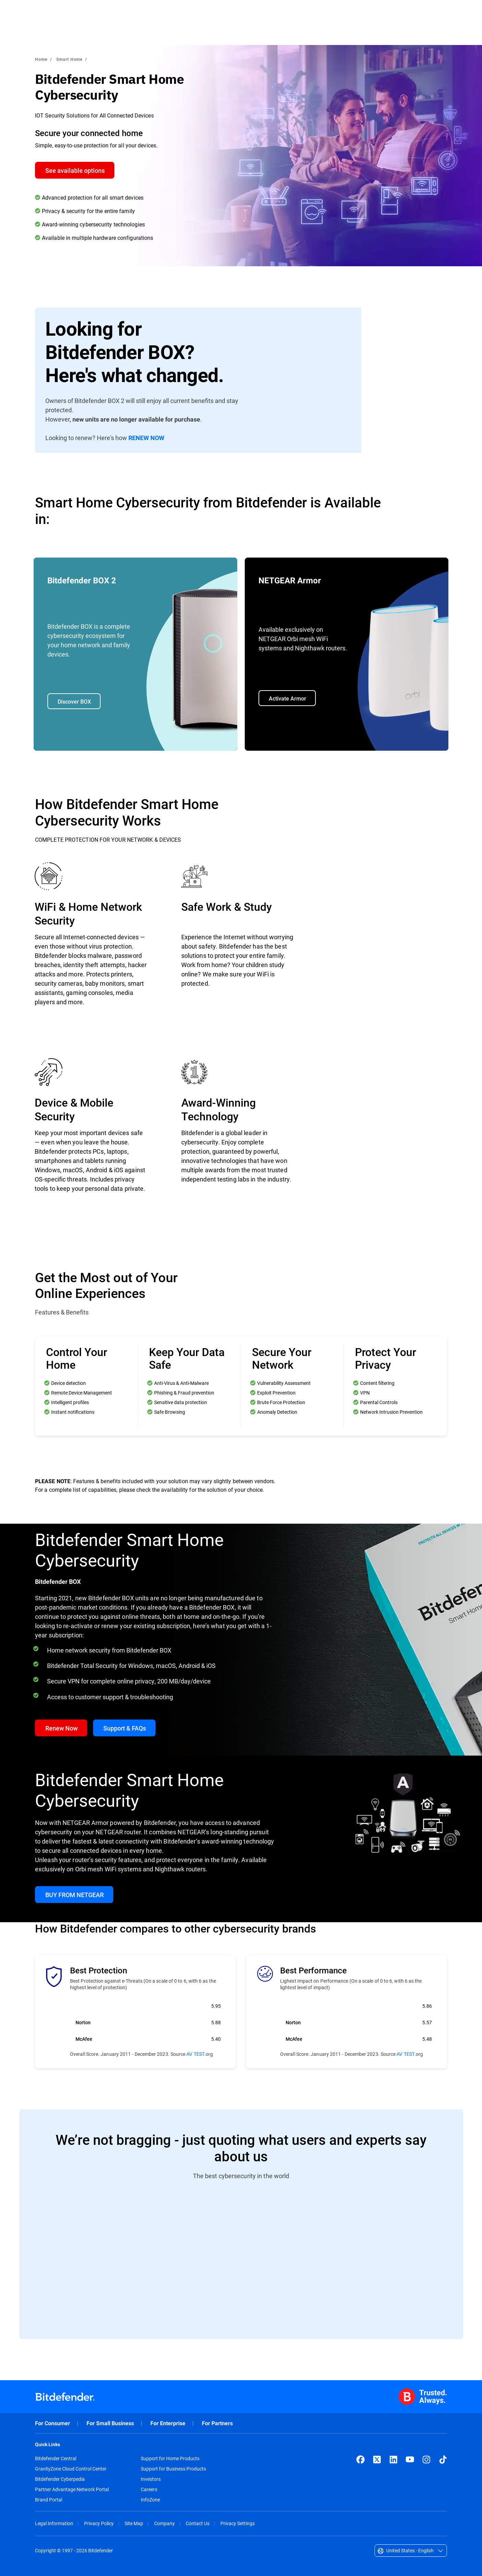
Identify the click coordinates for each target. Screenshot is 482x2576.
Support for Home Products (170, 2458)
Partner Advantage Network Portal (72, 2489)
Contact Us (197, 2523)
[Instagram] (426, 2459)
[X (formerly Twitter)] (377, 2459)
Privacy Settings (237, 2523)
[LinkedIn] (393, 2459)
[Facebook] (360, 2459)
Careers (149, 2489)
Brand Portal (48, 2500)
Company (164, 2523)
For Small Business (110, 2423)
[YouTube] (410, 2459)
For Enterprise (167, 2423)
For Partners (217, 2423)
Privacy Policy (99, 2523)
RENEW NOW (146, 437)
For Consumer (52, 2423)
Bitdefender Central (55, 2458)
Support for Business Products (173, 2469)
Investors (151, 2479)
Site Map (134, 2523)
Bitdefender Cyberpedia (60, 2479)
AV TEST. (196, 2054)
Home (41, 59)
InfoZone (150, 2500)
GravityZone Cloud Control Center (70, 2469)
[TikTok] (443, 2459)
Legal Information (54, 2523)
